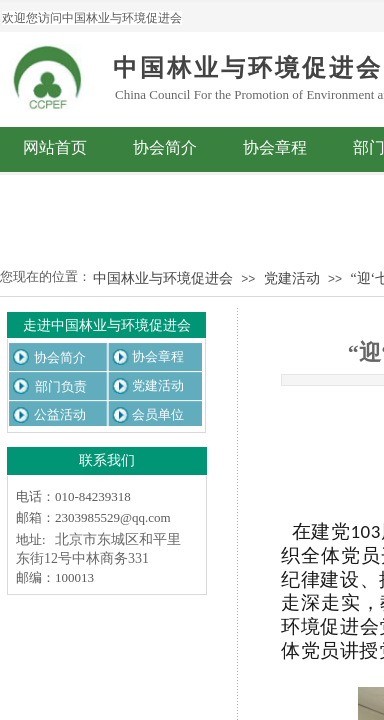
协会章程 (275, 147)
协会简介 (165, 147)
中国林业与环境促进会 (163, 278)
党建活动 (292, 278)
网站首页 (55, 147)
